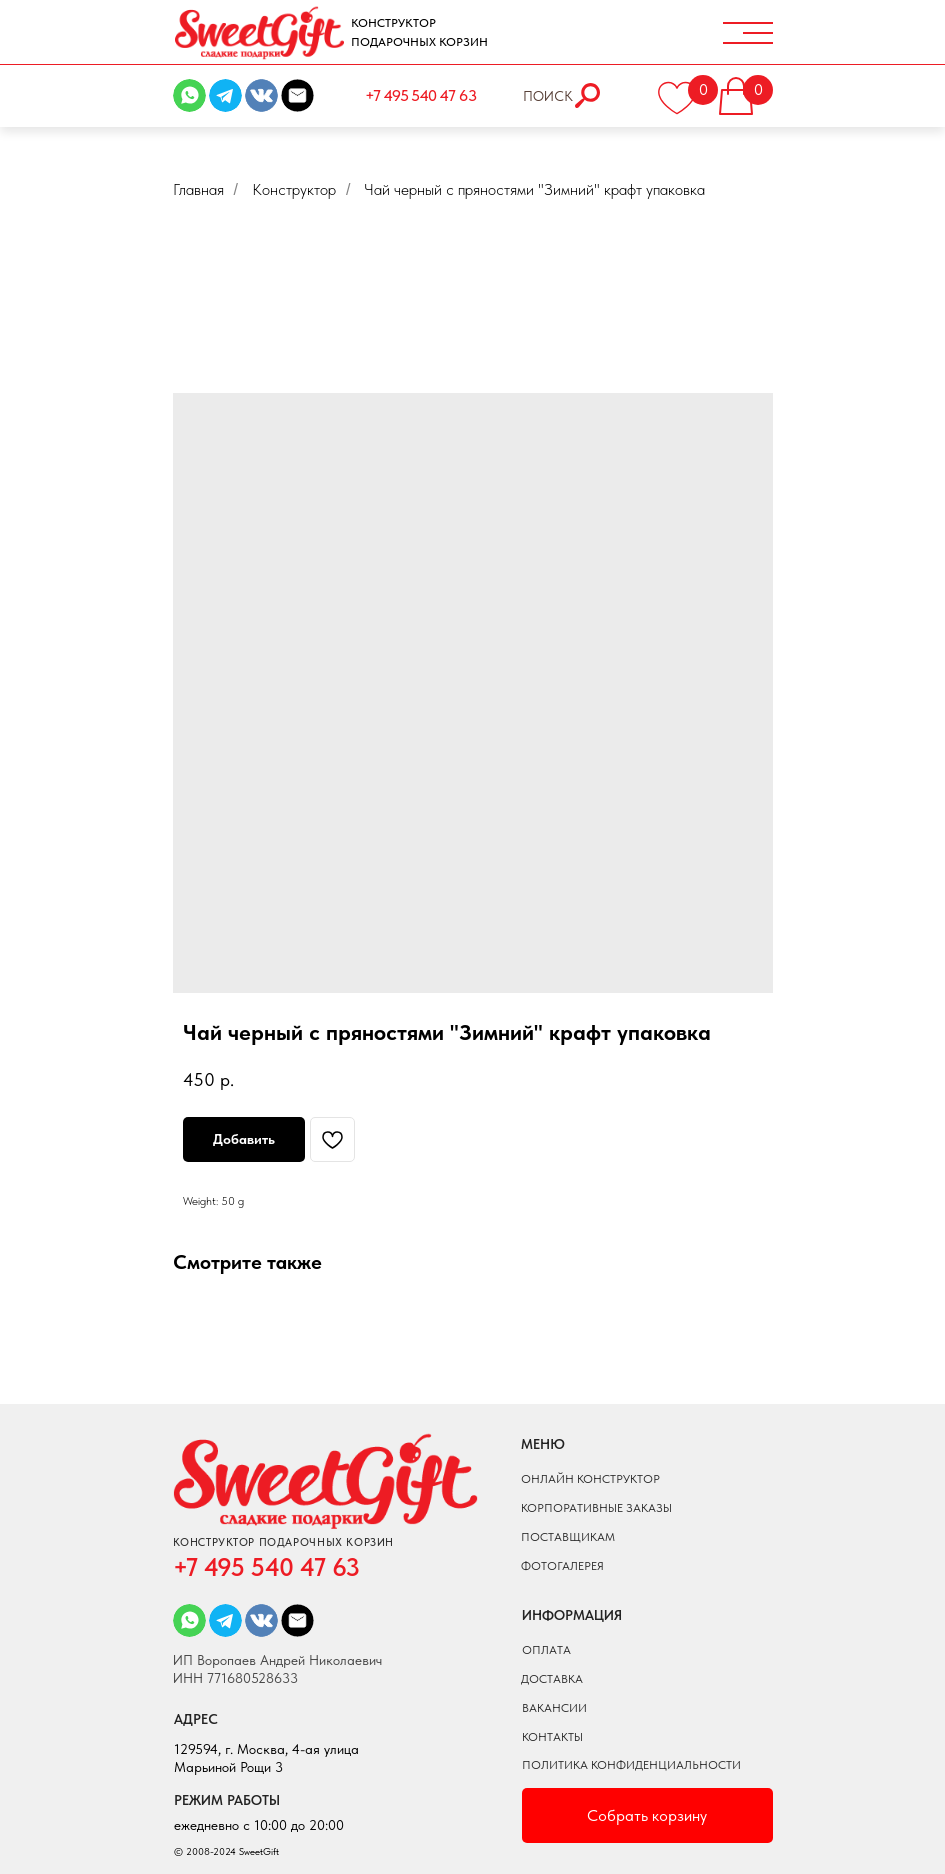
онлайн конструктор (590, 1479)
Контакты (552, 1737)
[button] (749, 90)
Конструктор (294, 189)
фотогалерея (562, 1566)
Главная (198, 189)
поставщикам (568, 1537)
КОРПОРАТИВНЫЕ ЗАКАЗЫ (596, 1508)
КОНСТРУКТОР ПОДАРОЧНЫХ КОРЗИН (419, 32)
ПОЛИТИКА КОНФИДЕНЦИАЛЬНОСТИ (631, 1765)
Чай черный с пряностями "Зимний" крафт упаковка (534, 189)
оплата (546, 1650)
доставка (552, 1679)
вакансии (554, 1708)
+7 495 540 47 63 (420, 95)
